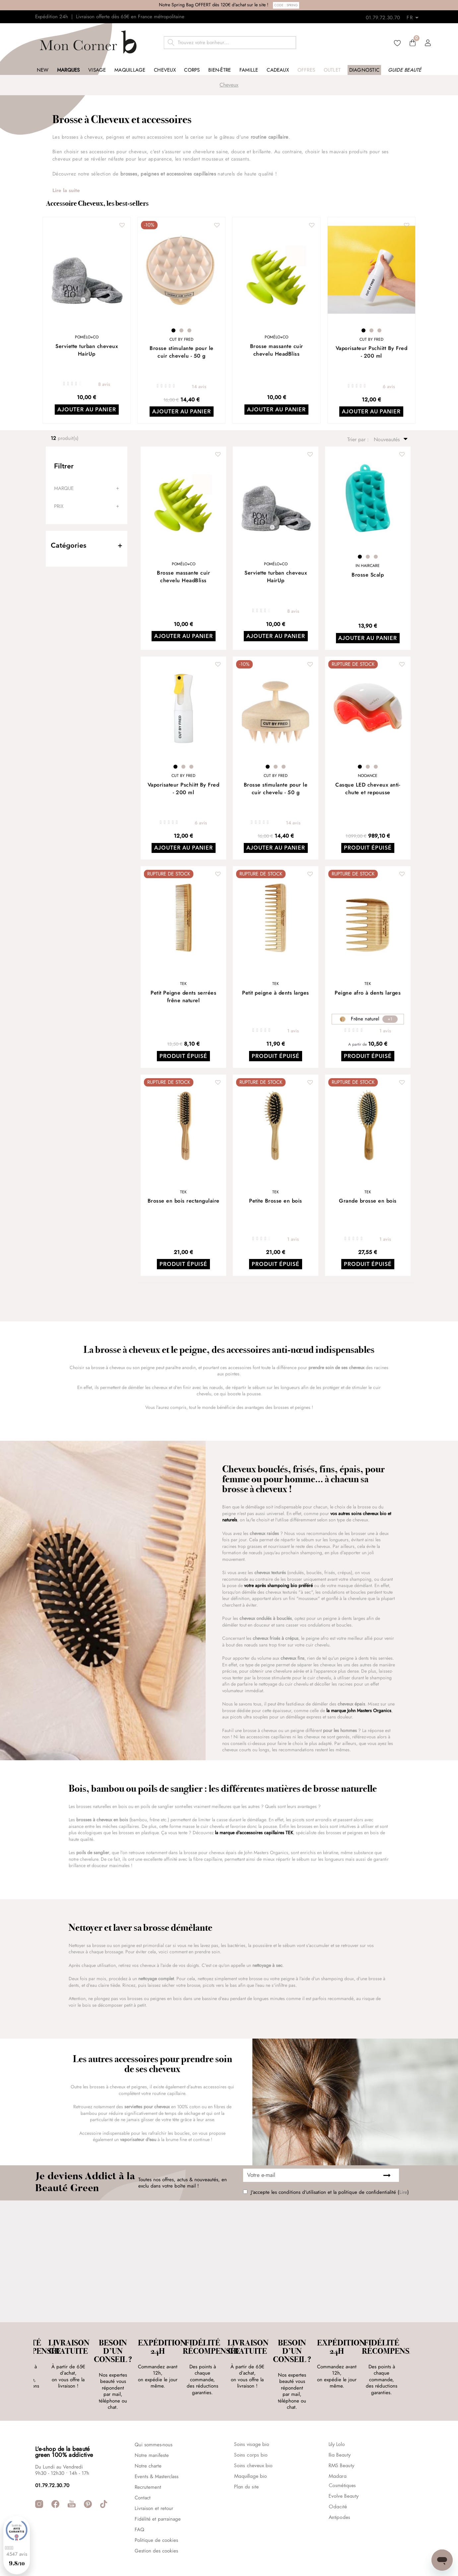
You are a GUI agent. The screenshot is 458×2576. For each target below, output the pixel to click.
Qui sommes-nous (153, 2410)
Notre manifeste (152, 2421)
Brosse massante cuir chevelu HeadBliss (276, 350)
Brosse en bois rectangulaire (184, 1201)
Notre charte (148, 2431)
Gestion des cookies (156, 2516)
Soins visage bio (251, 2410)
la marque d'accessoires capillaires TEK (254, 1833)
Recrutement (148, 2453)
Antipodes (339, 2483)
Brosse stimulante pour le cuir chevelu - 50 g (182, 352)
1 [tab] (173, 330)
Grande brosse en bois (368, 1201)
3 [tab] (189, 330)
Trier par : (358, 439)
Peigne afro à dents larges (368, 993)
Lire (403, 2192)
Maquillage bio (250, 2442)
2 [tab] (181, 330)
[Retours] (415, 15)
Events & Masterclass (156, 2442)
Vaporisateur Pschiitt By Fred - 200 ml (372, 352)
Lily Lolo (337, 2410)
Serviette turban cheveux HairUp (86, 350)
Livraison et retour (154, 2474)
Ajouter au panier (86, 410)
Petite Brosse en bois (275, 1201)
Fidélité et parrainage (158, 2484)
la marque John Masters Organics (358, 1710)
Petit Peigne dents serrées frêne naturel (183, 996)
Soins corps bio (251, 2421)
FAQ (139, 2495)
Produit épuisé (368, 848)
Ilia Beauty (340, 2421)
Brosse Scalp (368, 575)
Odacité (338, 2472)
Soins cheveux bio (253, 2431)
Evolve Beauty (344, 2462)
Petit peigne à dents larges (275, 993)
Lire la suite (66, 190)
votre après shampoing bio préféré (278, 1585)
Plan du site (246, 2453)
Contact (143, 2463)
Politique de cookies (156, 2506)
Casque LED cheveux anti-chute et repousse (367, 788)
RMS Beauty (341, 2431)
